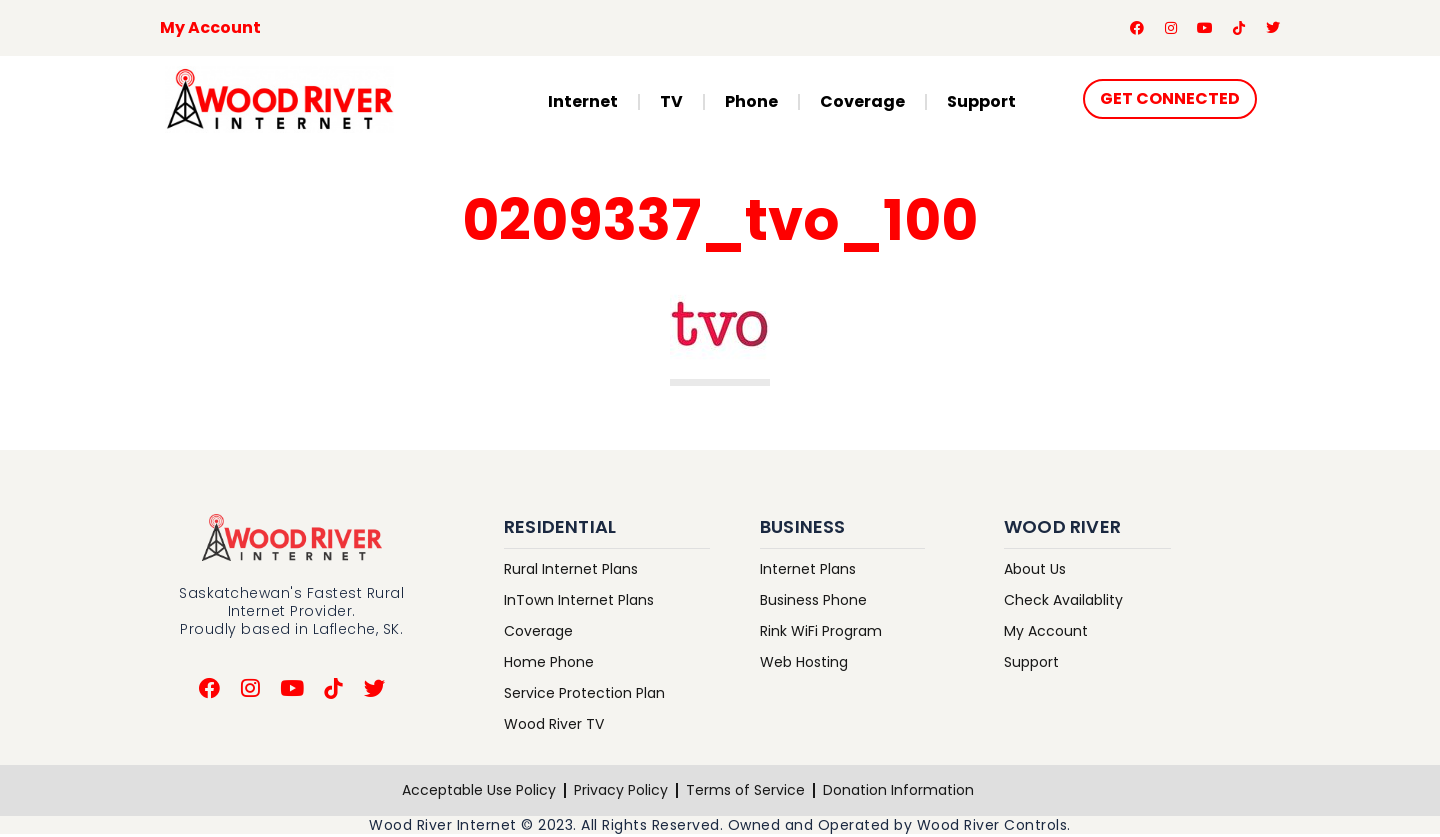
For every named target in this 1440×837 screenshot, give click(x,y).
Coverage (862, 103)
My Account (210, 28)
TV (671, 103)
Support (981, 103)
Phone (751, 103)
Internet (583, 103)
